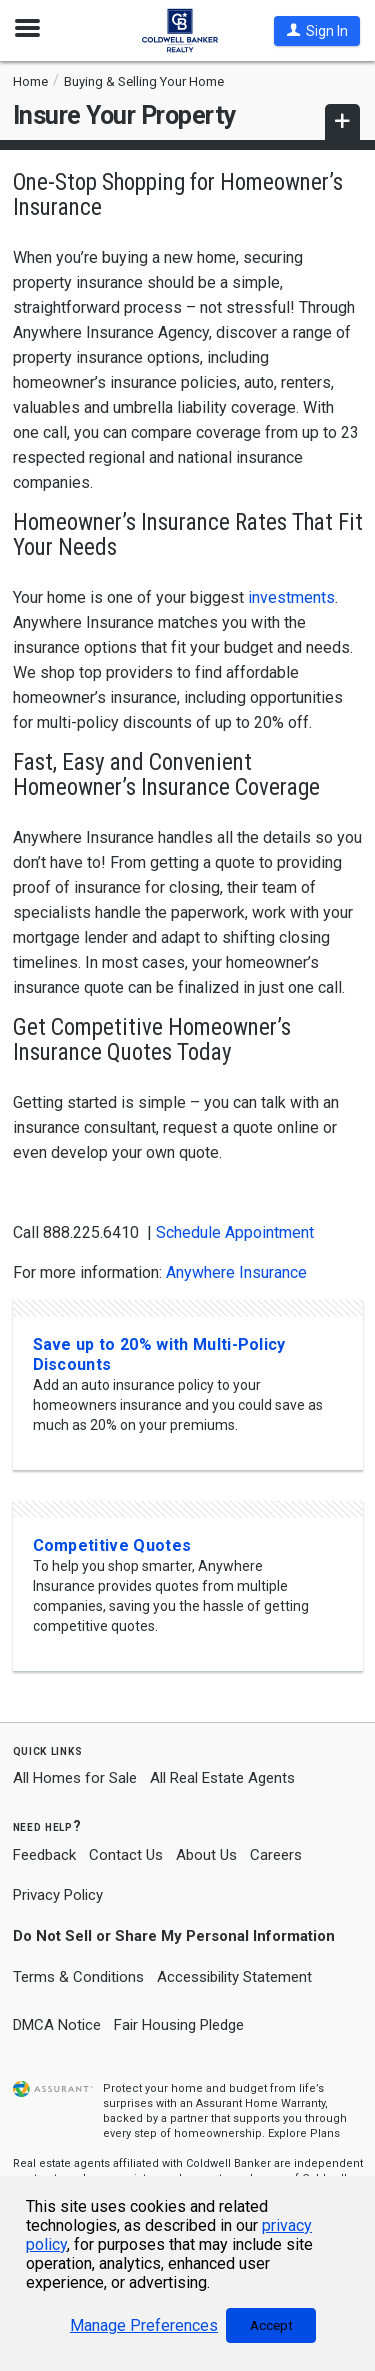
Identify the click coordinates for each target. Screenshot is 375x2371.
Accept (271, 2325)
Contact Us (126, 1855)
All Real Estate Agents (222, 1778)
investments (291, 597)
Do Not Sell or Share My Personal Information (174, 1936)
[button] (317, 31)
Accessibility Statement (234, 1977)
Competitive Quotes (112, 1545)
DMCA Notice (57, 2025)
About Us (206, 1855)
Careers (276, 1855)
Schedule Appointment (235, 1232)
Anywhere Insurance (238, 1272)
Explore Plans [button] (304, 2133)
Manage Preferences (144, 2325)
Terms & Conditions (78, 1977)
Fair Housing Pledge (179, 2025)
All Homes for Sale (75, 1778)
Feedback (44, 1855)
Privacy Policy (58, 1895)
